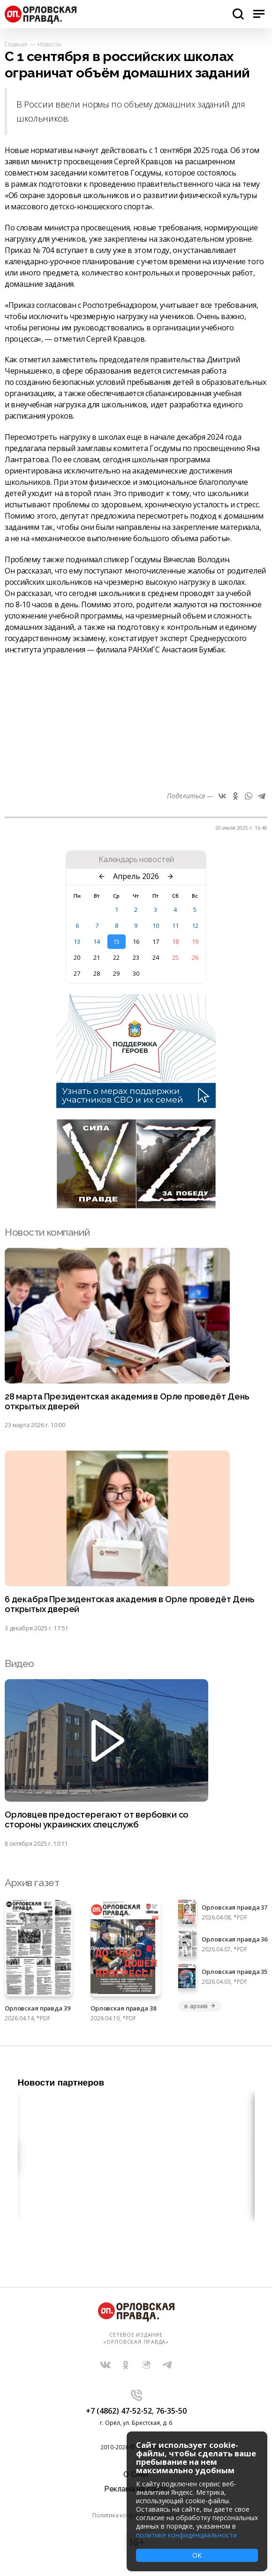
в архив (199, 2006)
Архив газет (32, 1882)
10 (155, 925)
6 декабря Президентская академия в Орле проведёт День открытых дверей (129, 1604)
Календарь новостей (136, 860)
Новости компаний (47, 1232)
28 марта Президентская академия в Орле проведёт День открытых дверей (127, 1401)
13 (77, 941)
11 (175, 925)
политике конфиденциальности (186, 2534)
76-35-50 (171, 2411)
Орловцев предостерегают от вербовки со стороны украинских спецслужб (97, 1819)
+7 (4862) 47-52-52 (119, 2411)
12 (195, 925)
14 (96, 941)
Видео (19, 1663)
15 (116, 941)
